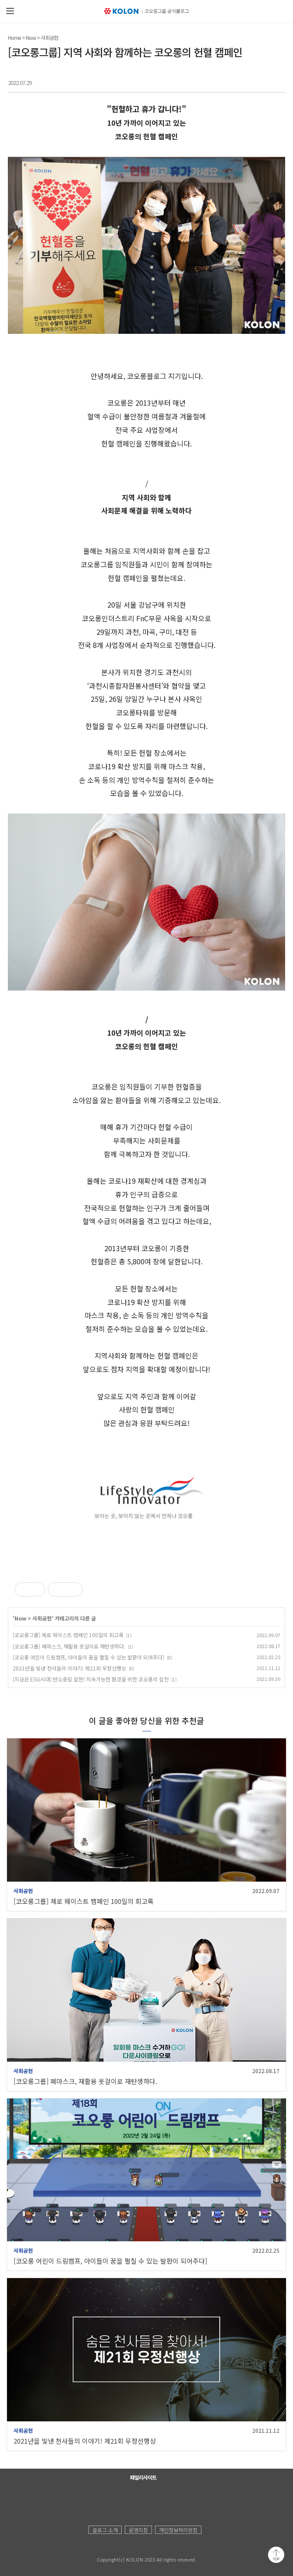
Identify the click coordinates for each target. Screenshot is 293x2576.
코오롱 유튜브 (108, 2500)
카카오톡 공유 (244, 81)
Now (31, 37)
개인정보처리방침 (178, 2530)
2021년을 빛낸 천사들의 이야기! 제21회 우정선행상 (69, 1668)
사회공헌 (49, 37)
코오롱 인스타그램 (143, 2500)
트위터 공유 (260, 81)
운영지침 (138, 2530)
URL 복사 (277, 81)
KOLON (100, 2550)
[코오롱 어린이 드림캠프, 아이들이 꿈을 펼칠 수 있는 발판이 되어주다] (88, 1657)
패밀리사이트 (143, 2477)
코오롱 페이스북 (125, 2500)
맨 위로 (276, 2555)
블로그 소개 (105, 2530)
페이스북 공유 (227, 81)
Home (14, 37)
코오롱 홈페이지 (90, 2500)
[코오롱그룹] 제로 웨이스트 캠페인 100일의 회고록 (68, 1634)
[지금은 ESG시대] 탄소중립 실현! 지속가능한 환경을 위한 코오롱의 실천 (91, 1679)
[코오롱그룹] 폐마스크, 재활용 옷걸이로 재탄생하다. (69, 1646)
